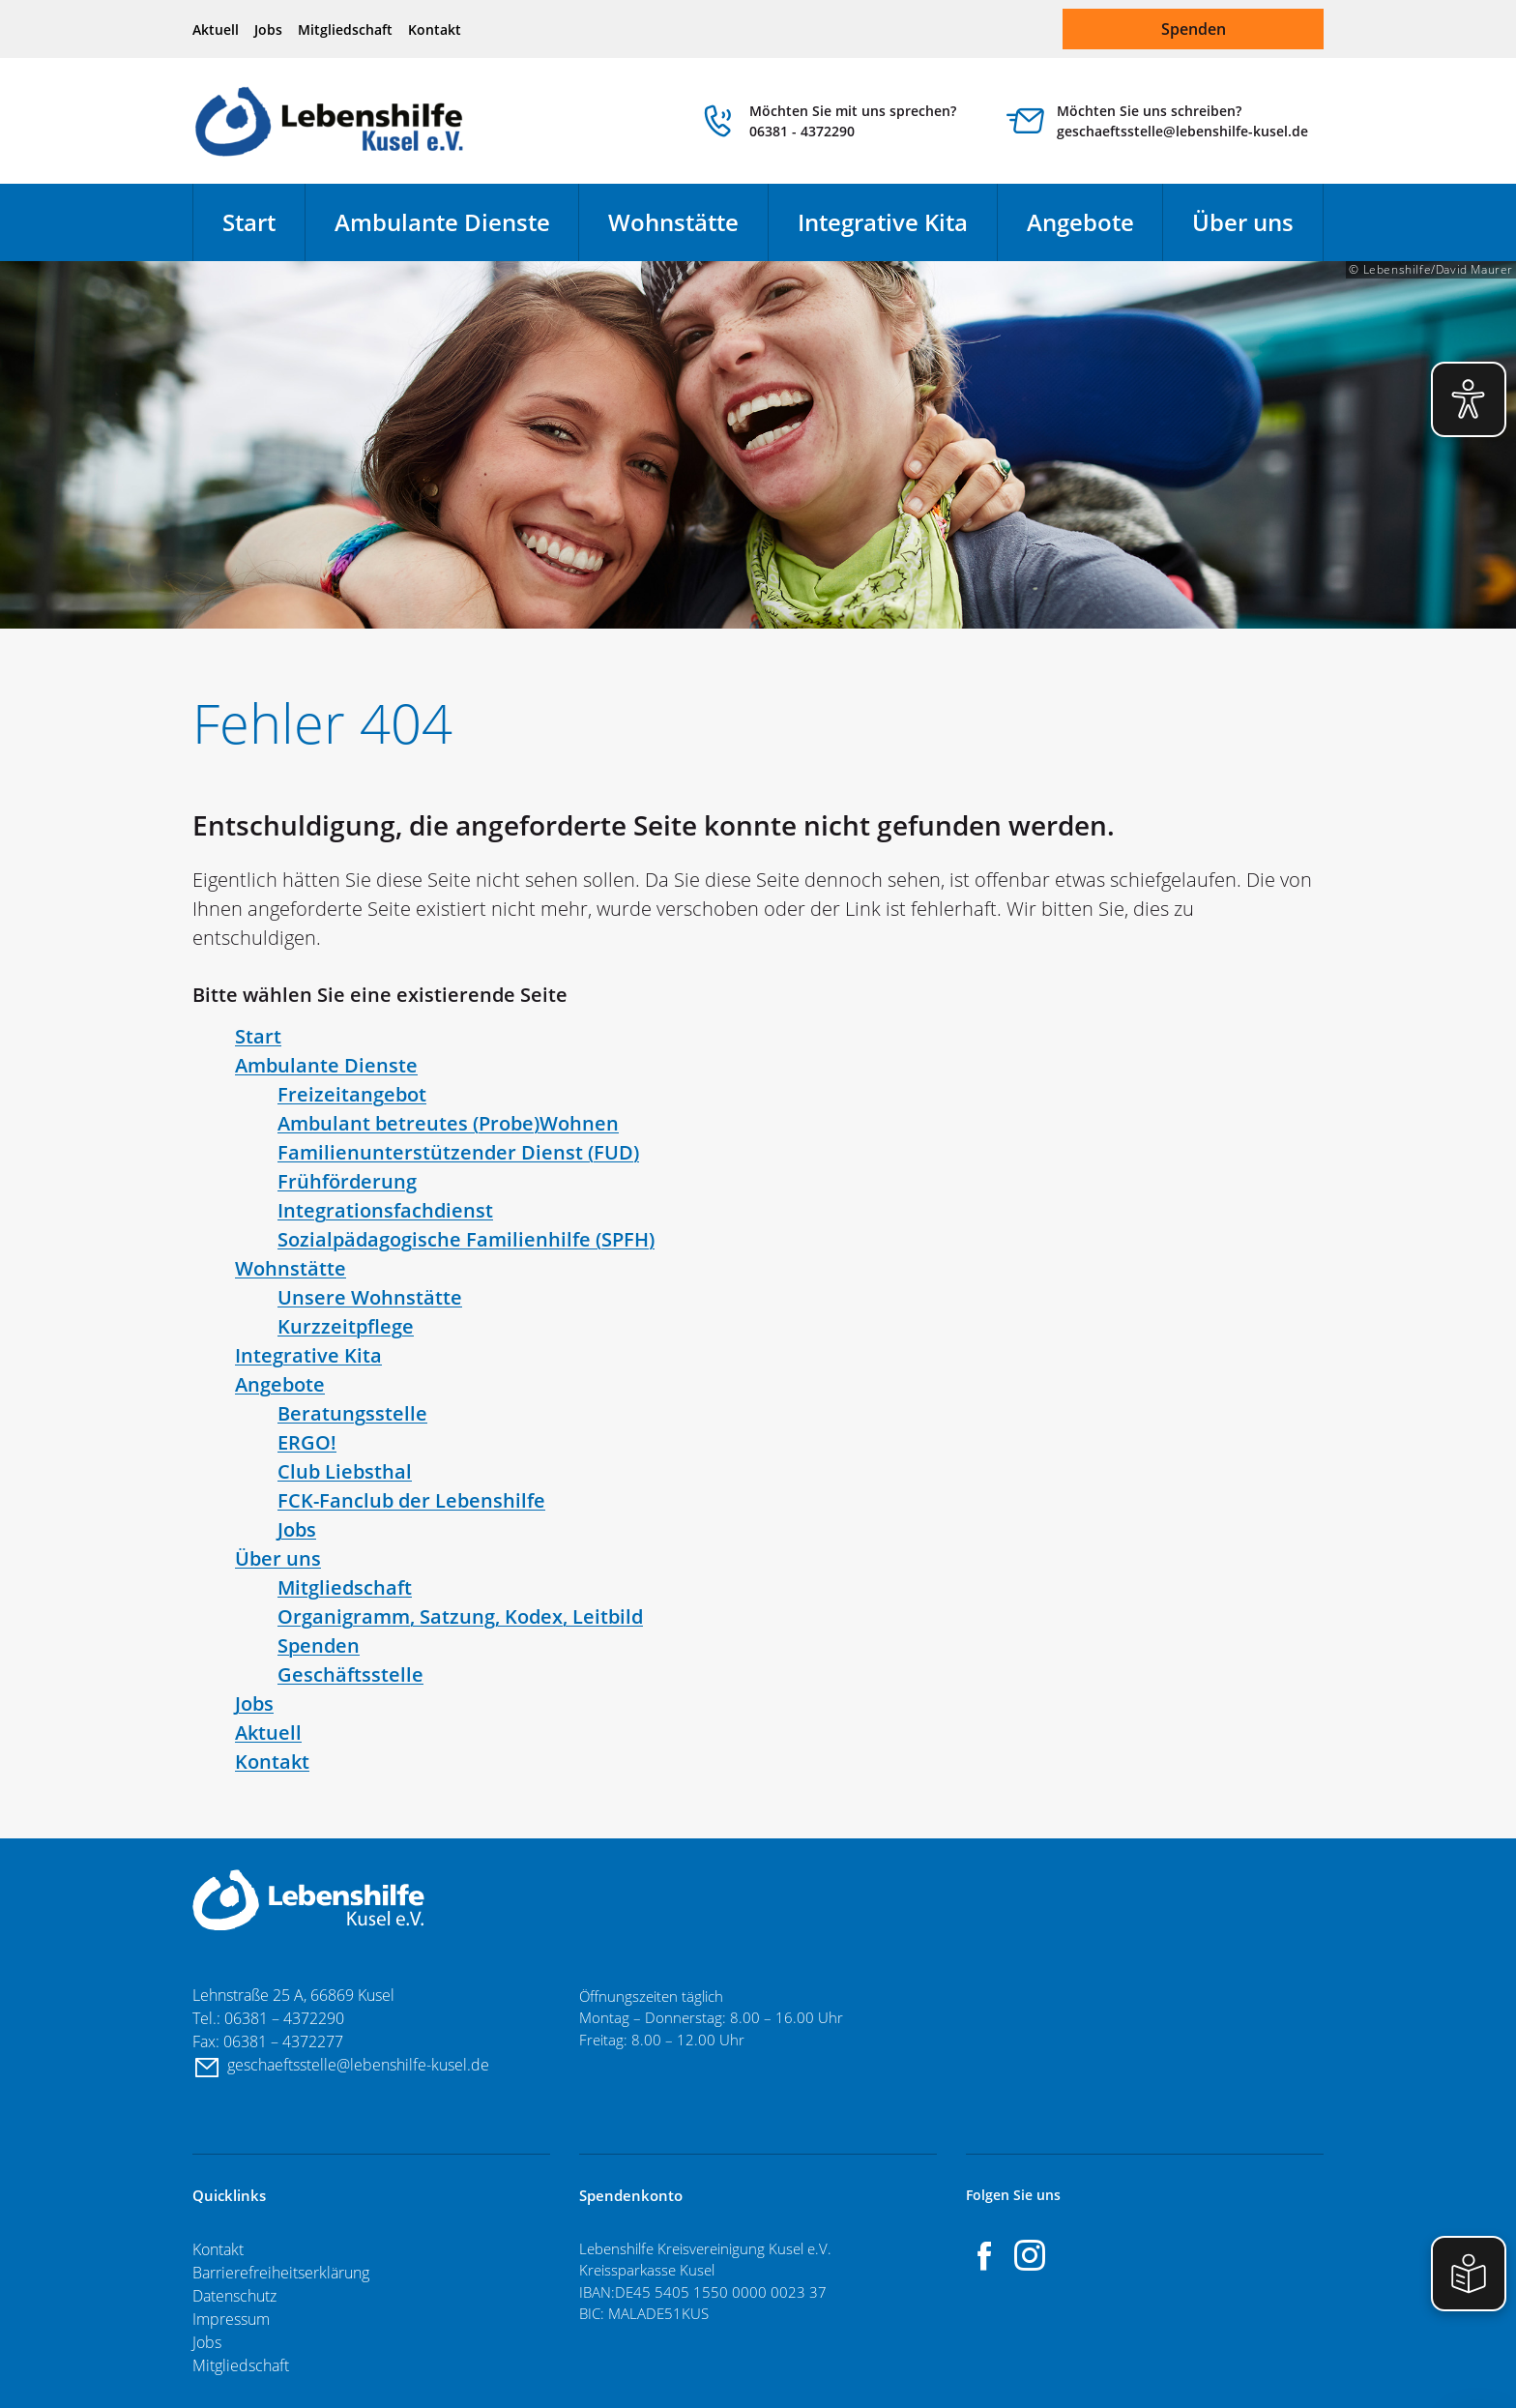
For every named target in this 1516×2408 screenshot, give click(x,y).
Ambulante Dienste (442, 222)
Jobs (268, 29)
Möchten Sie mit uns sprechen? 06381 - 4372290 (852, 121)
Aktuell (215, 29)
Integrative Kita (883, 222)
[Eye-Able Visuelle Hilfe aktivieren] (1468, 399)
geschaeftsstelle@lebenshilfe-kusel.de (360, 2064)
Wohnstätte (673, 222)
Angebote (1080, 222)
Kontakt (434, 29)
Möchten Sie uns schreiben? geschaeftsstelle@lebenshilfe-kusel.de (1182, 121)
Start (249, 222)
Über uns (1243, 222)
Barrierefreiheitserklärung (280, 2272)
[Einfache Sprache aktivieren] (1468, 2273)
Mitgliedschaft (345, 29)
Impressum (231, 2319)
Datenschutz (234, 2295)
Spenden (1193, 29)
